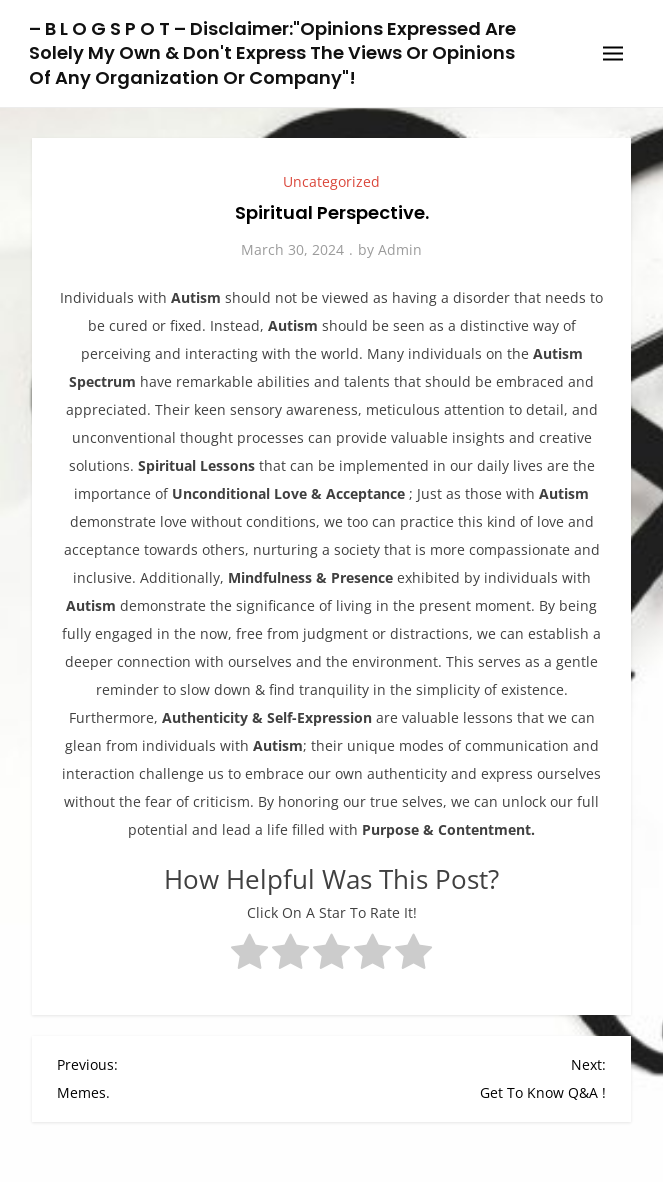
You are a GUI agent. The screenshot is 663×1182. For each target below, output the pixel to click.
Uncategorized (331, 181)
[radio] (249, 956)
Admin (400, 249)
